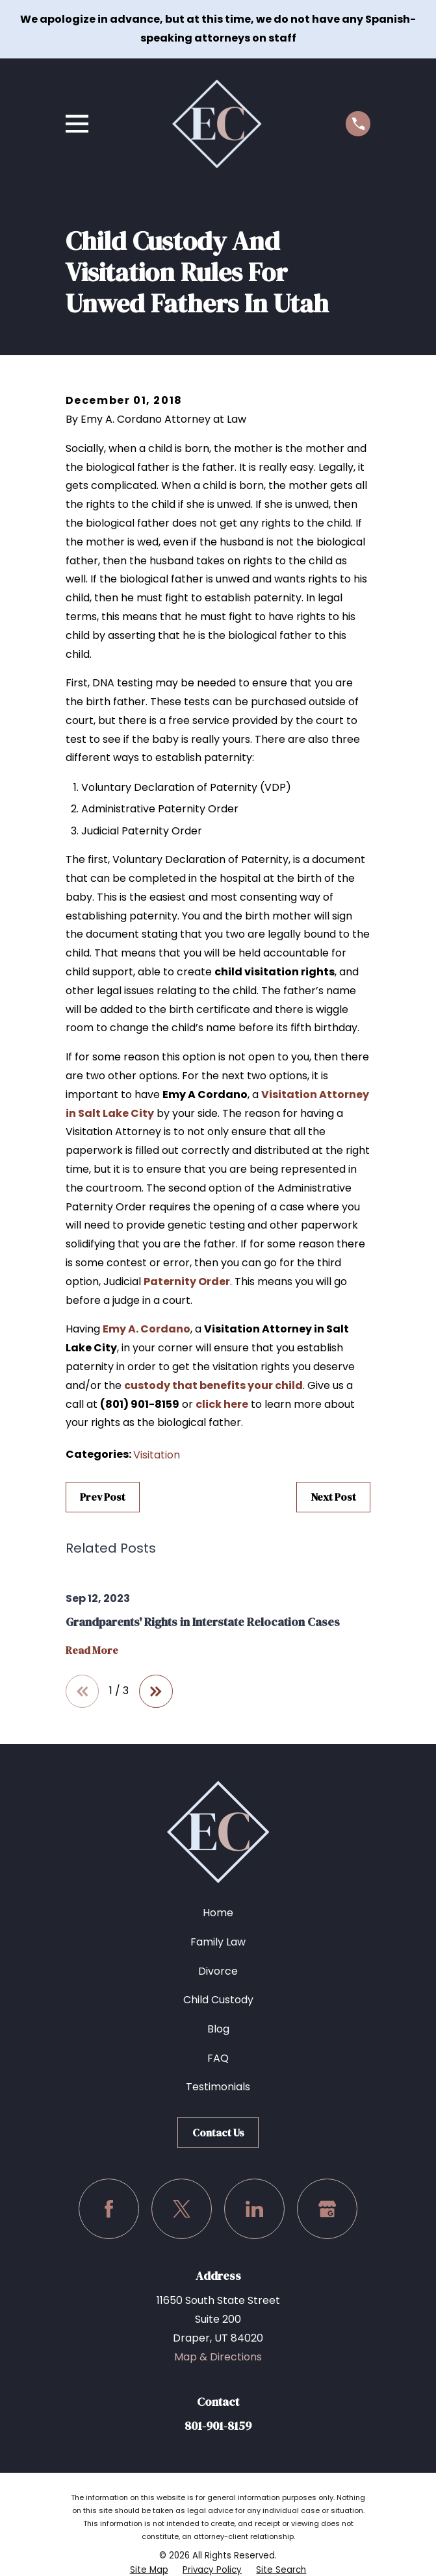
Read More (92, 1651)
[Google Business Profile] (327, 2209)
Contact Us (218, 2132)
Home (218, 1912)
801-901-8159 (218, 2426)
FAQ (218, 2058)
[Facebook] (109, 2209)
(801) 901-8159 (139, 1404)
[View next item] (156, 1691)
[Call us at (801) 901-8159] (358, 123)
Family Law (218, 1941)
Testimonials (218, 2086)
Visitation (156, 1454)
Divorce (218, 1971)
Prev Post (102, 1497)
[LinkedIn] (254, 2209)
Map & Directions (218, 2356)
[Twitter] (181, 2209)
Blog (218, 2028)
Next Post (333, 1497)
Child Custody (218, 1999)
